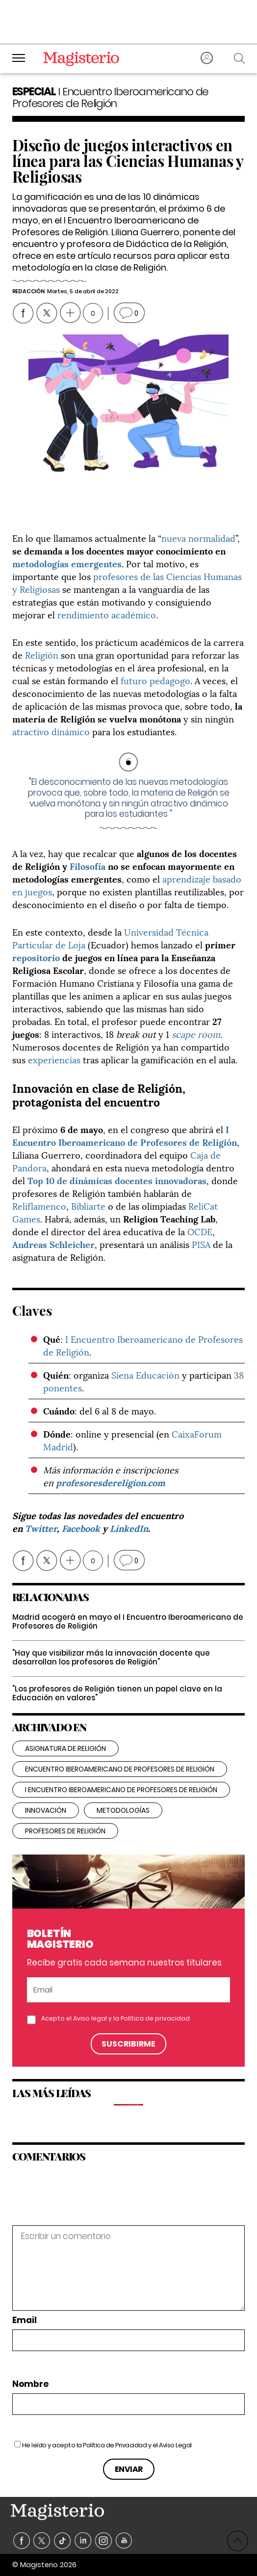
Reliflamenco (39, 1205)
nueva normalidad (198, 537)
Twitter (41, 1527)
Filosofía (87, 865)
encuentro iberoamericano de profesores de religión (119, 1769)
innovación (45, 1810)
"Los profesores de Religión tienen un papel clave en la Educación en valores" (117, 1693)
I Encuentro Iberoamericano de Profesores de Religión (124, 1135)
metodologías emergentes (67, 563)
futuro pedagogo (155, 680)
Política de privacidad (155, 2018)
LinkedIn (129, 1527)
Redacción (28, 291)
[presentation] (79, 2204)
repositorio (36, 957)
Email (24, 2320)
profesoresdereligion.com (110, 1482)
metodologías (123, 1810)
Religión (41, 654)
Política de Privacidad (115, 2445)
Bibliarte (88, 1205)
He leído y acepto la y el (107, 2445)
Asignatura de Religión (65, 1748)
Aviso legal (90, 2018)
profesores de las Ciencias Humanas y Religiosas (127, 582)
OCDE (199, 1231)
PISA (201, 1243)
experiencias (54, 1059)
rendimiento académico (106, 614)
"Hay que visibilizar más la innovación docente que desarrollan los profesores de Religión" (111, 1657)
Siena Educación (145, 1374)
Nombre (30, 2384)
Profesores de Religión (65, 1831)
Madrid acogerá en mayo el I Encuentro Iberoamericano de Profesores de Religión (127, 1621)
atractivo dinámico (51, 731)
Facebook (81, 1527)
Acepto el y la (115, 2018)
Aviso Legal (175, 2445)
